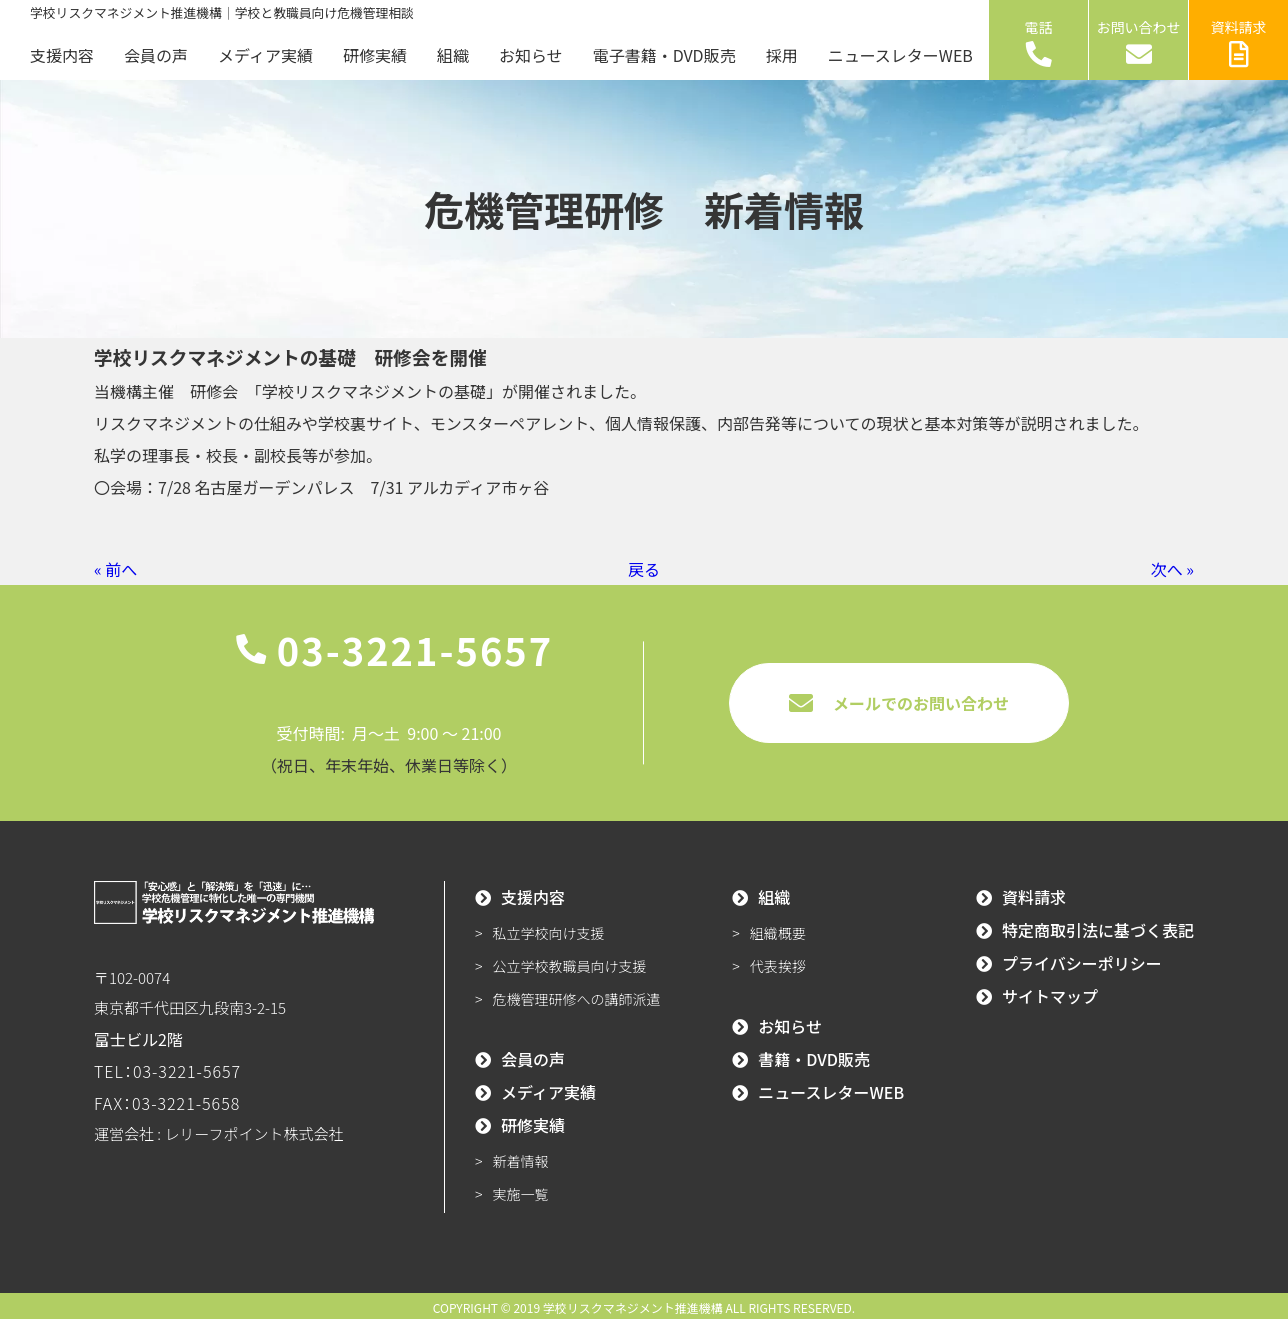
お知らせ (531, 55)
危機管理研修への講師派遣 (577, 999)
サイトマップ (1050, 996)
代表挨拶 (778, 966)
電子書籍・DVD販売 (664, 55)
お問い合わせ (1139, 42)
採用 (782, 55)
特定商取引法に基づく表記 (1098, 930)
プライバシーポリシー (1082, 963)
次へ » (1172, 569)
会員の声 (156, 55)
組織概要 (778, 933)
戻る (644, 569)
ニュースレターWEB (900, 55)
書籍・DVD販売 (814, 1059)
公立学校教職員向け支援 (570, 966)
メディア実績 (265, 55)
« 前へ (115, 569)
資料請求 (1239, 42)
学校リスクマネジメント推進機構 (633, 1307)
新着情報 (521, 1161)
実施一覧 (521, 1194)
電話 (1039, 42)
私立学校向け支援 (549, 933)
